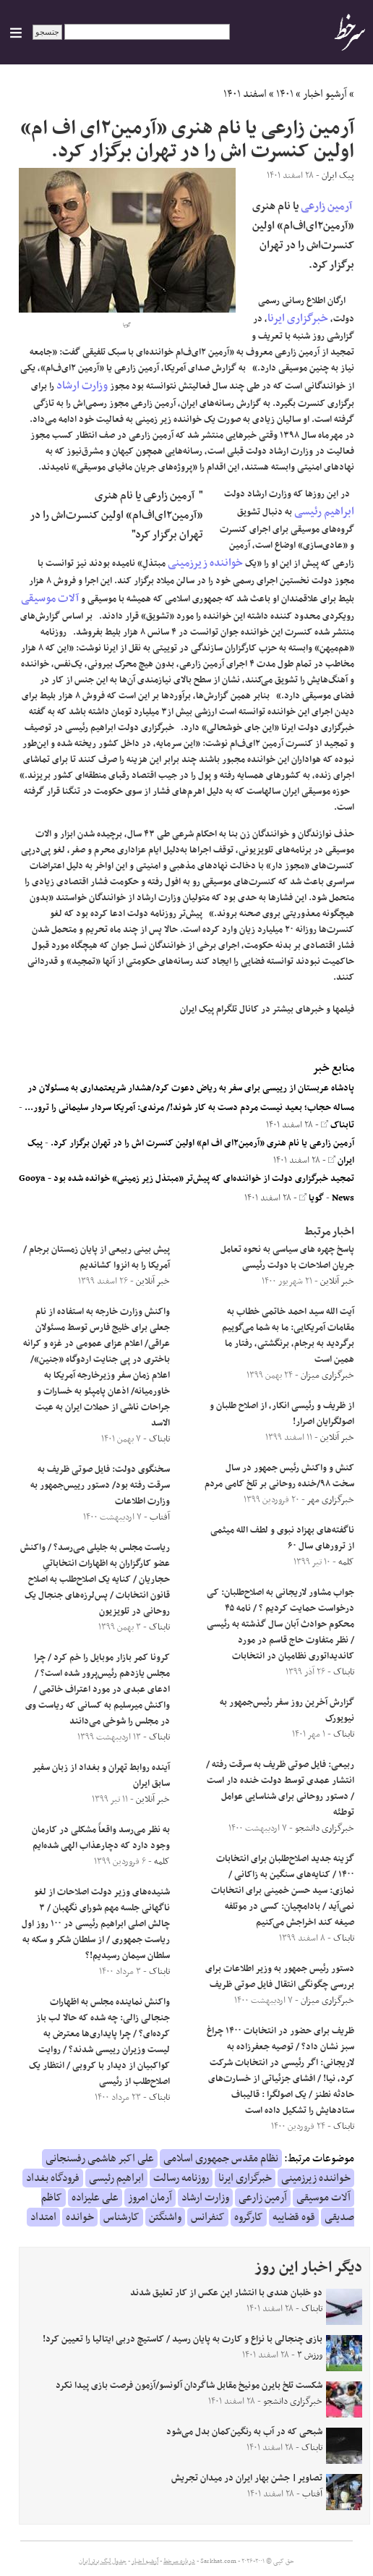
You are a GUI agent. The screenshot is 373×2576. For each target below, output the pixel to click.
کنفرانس (208, 2217)
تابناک (337, 1125)
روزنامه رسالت (181, 2178)
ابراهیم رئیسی (324, 511)
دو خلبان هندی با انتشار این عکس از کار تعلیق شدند (226, 2293)
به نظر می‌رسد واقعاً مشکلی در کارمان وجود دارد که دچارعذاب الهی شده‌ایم (101, 1838)
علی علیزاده (95, 2197)
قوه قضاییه (294, 2217)
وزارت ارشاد (82, 385)
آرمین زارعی (326, 206)
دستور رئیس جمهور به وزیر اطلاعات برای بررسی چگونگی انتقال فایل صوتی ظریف (279, 1977)
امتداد (43, 2217)
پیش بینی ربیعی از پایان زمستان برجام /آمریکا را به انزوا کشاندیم (96, 1258)
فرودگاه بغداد (53, 2178)
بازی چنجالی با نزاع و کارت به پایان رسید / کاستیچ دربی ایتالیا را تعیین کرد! (182, 2339)
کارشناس (121, 2217)
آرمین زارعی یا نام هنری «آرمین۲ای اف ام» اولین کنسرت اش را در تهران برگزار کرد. (202, 1143)
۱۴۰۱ (284, 94)
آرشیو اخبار (325, 94)
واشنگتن (165, 2217)
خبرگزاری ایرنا (297, 318)
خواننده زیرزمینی (205, 563)
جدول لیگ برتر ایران (103, 2561)
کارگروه (248, 2217)
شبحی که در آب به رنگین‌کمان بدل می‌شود (244, 2432)
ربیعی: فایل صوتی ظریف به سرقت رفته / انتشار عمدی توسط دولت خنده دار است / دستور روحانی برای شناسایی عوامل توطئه (280, 1789)
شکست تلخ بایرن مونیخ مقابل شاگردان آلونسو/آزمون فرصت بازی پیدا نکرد (189, 2386)
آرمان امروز (150, 2197)
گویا (311, 1198)
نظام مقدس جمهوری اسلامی (220, 2158)
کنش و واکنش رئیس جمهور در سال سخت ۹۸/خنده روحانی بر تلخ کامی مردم (279, 1476)
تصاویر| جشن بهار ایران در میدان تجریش (246, 2478)
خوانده (80, 2217)
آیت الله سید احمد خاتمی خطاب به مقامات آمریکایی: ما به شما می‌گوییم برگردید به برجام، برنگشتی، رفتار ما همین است (288, 1336)
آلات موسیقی (50, 598)
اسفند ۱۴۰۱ (245, 94)
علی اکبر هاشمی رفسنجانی (100, 2158)
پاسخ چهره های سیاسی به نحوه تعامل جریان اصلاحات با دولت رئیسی (287, 1258)
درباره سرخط (179, 2561)
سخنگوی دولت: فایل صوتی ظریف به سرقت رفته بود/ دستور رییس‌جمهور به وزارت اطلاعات (100, 1485)
